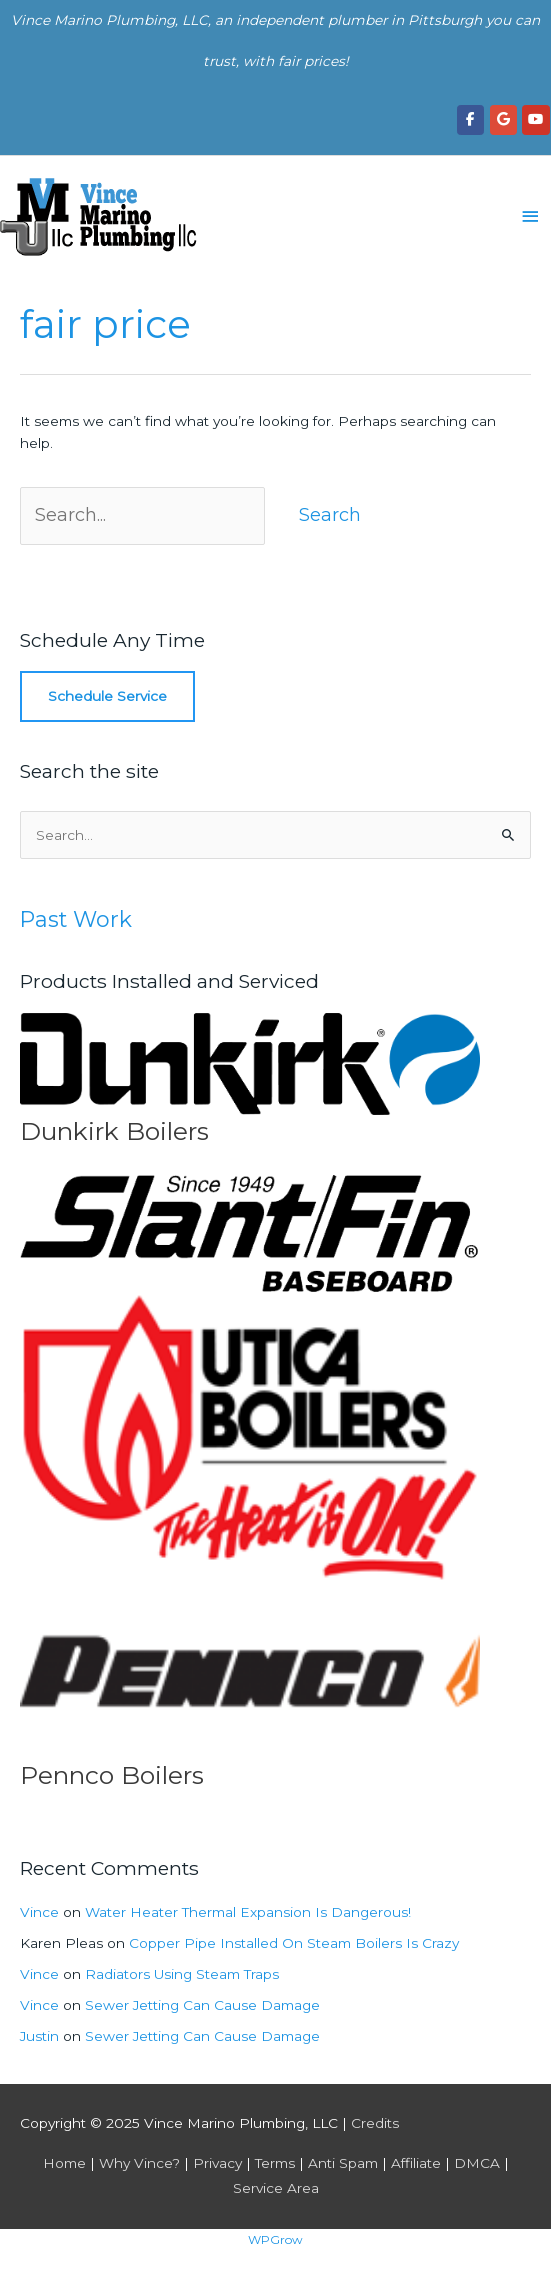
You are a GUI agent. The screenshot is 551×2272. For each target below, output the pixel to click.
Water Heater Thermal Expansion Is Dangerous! (248, 1912)
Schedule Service (107, 696)
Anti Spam (343, 2163)
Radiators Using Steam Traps (182, 1974)
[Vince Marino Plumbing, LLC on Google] (503, 119)
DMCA (477, 2163)
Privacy (217, 2163)
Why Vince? (139, 2163)
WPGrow (275, 2239)
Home (64, 2163)
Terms (275, 2163)
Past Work (76, 919)
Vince (39, 1912)
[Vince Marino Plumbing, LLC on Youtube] (535, 119)
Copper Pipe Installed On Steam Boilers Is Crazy (294, 1943)
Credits (375, 2123)
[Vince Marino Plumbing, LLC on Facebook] (470, 119)
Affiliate (416, 2163)
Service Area (276, 2188)
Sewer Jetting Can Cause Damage (202, 2005)
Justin (39, 2036)
